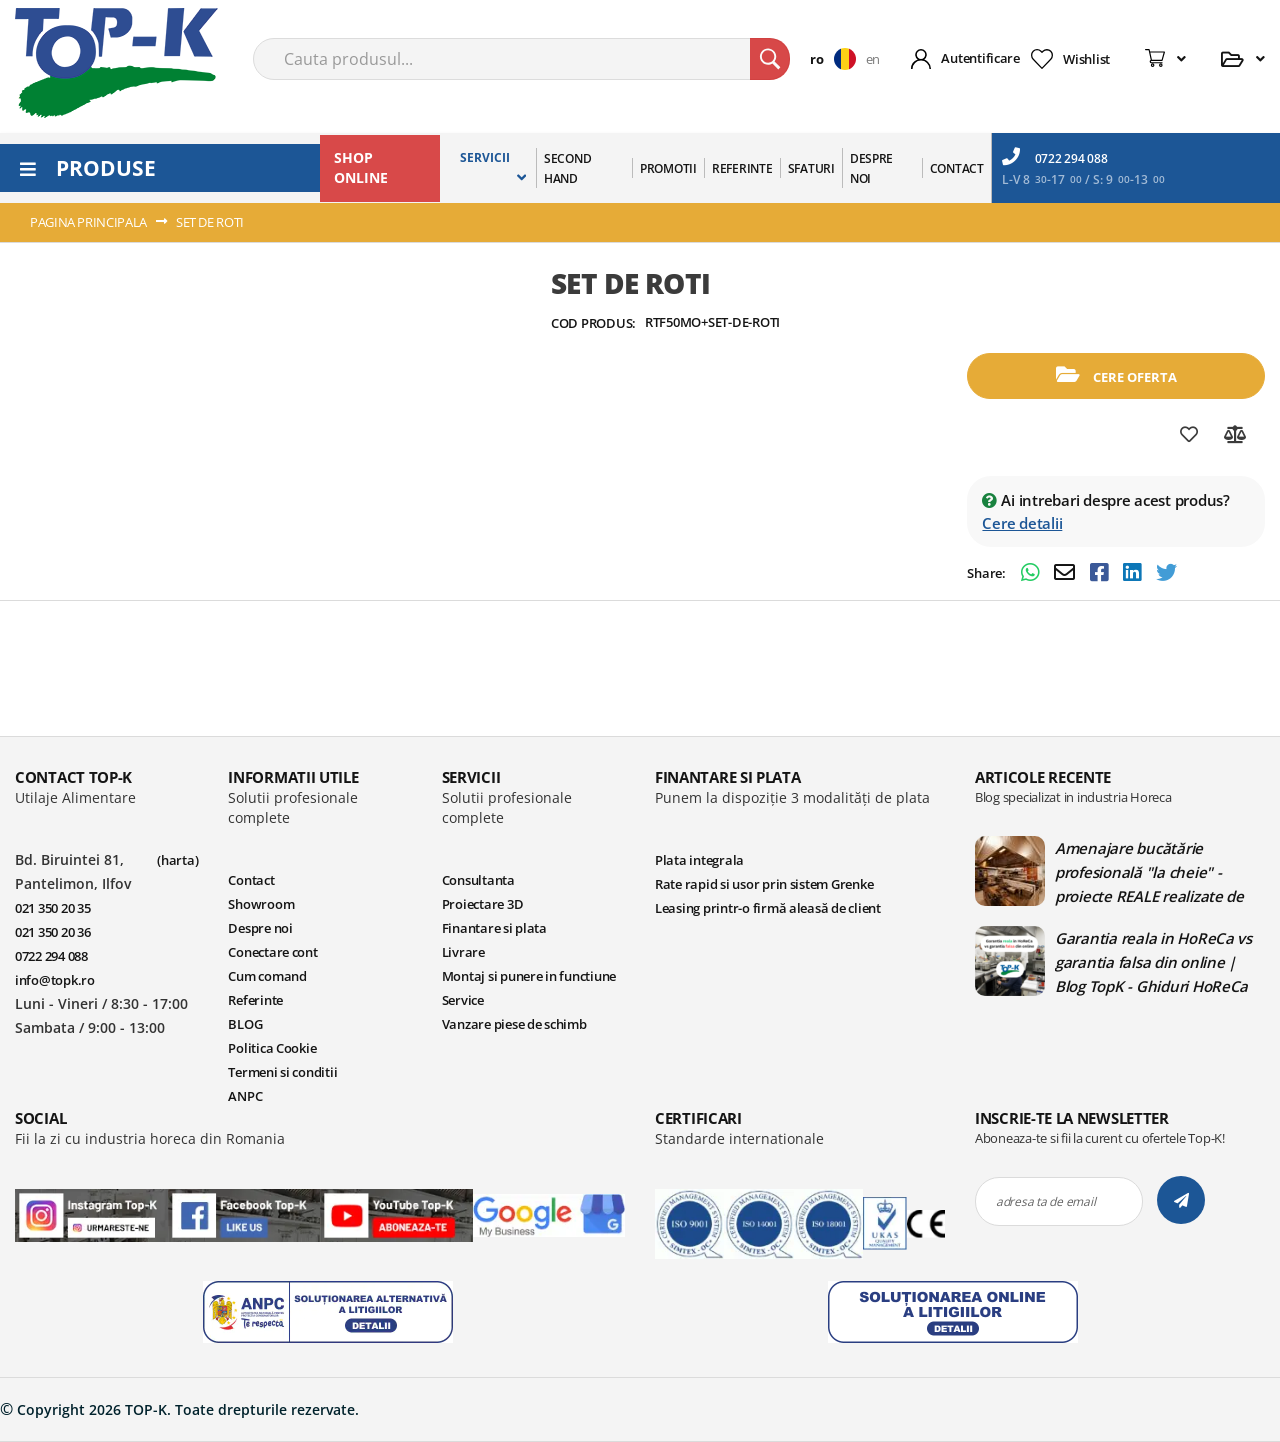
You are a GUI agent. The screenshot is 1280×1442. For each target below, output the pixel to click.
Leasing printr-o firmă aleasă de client (768, 908)
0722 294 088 (1055, 157)
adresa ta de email (1045, 1201)
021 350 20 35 (53, 908)
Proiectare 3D (483, 904)
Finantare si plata (494, 928)
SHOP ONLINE (361, 167)
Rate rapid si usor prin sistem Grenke (764, 884)
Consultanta (478, 880)
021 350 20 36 (53, 932)
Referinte (255, 1000)
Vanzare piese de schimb (514, 1024)
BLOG (245, 1024)
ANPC (245, 1096)
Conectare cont (272, 952)
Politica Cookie (272, 1048)
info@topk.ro (55, 980)
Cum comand (267, 976)
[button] (837, 59)
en (873, 59)
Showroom (261, 904)
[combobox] (521, 59)
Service (463, 1000)
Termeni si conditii (282, 1072)
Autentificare (980, 58)
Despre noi (260, 928)
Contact (251, 880)
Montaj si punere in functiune (529, 976)
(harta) (177, 860)
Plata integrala (699, 860)
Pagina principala (88, 222)
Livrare (463, 952)
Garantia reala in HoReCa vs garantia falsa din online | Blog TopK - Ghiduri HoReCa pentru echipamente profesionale (1153, 962)
